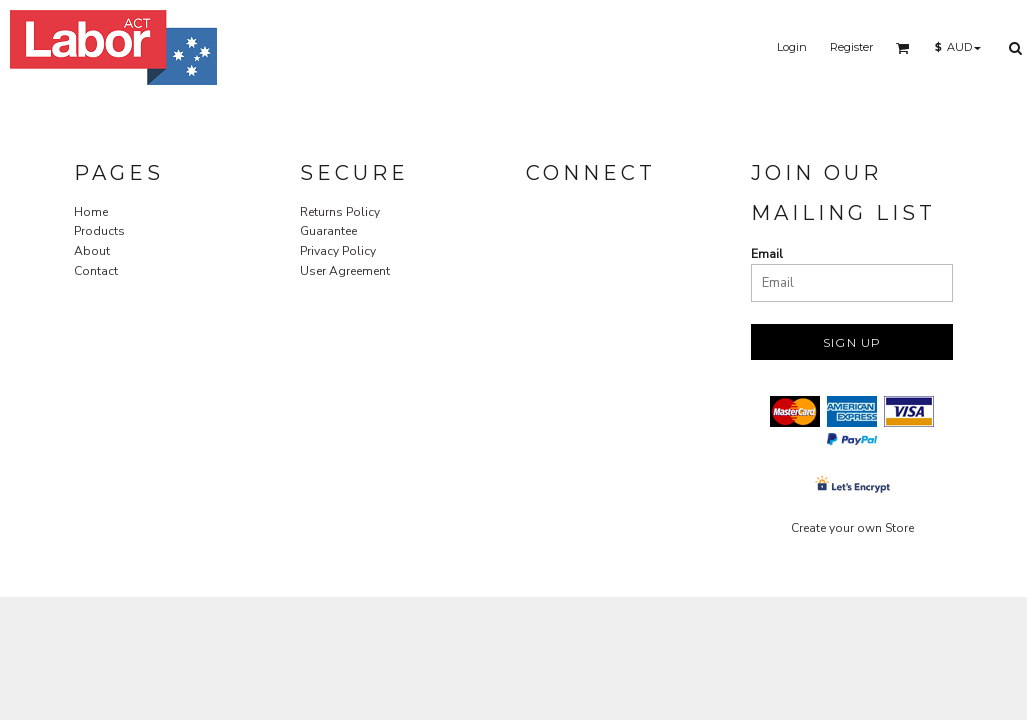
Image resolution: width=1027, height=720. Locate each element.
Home (91, 212)
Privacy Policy (338, 251)
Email (767, 254)
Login (792, 47)
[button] (903, 48)
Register (851, 47)
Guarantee (328, 231)
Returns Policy (340, 212)
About (92, 251)
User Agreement (345, 271)
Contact (96, 271)
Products (99, 231)
